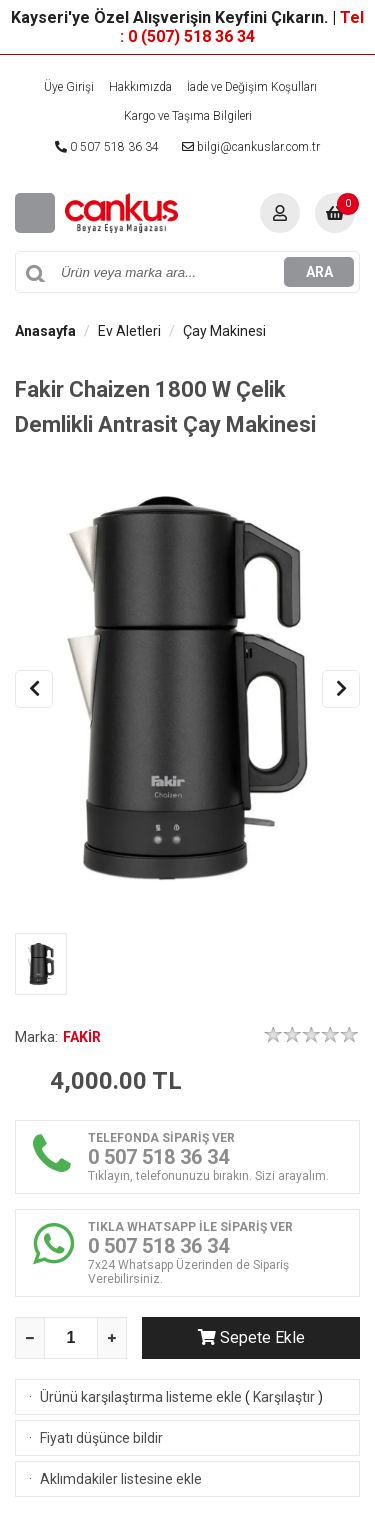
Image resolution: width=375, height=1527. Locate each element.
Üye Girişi (69, 87)
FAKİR (82, 1037)
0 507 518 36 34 (107, 147)
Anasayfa (45, 331)
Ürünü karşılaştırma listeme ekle (141, 1397)
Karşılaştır (284, 1397)
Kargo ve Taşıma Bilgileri (188, 116)
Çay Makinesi (224, 331)
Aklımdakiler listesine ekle (121, 1479)
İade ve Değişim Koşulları (252, 87)
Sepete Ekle (251, 1337)
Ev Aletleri (129, 331)
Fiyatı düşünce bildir (101, 1438)
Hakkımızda (140, 87)
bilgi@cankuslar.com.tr (251, 147)
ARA (319, 272)
